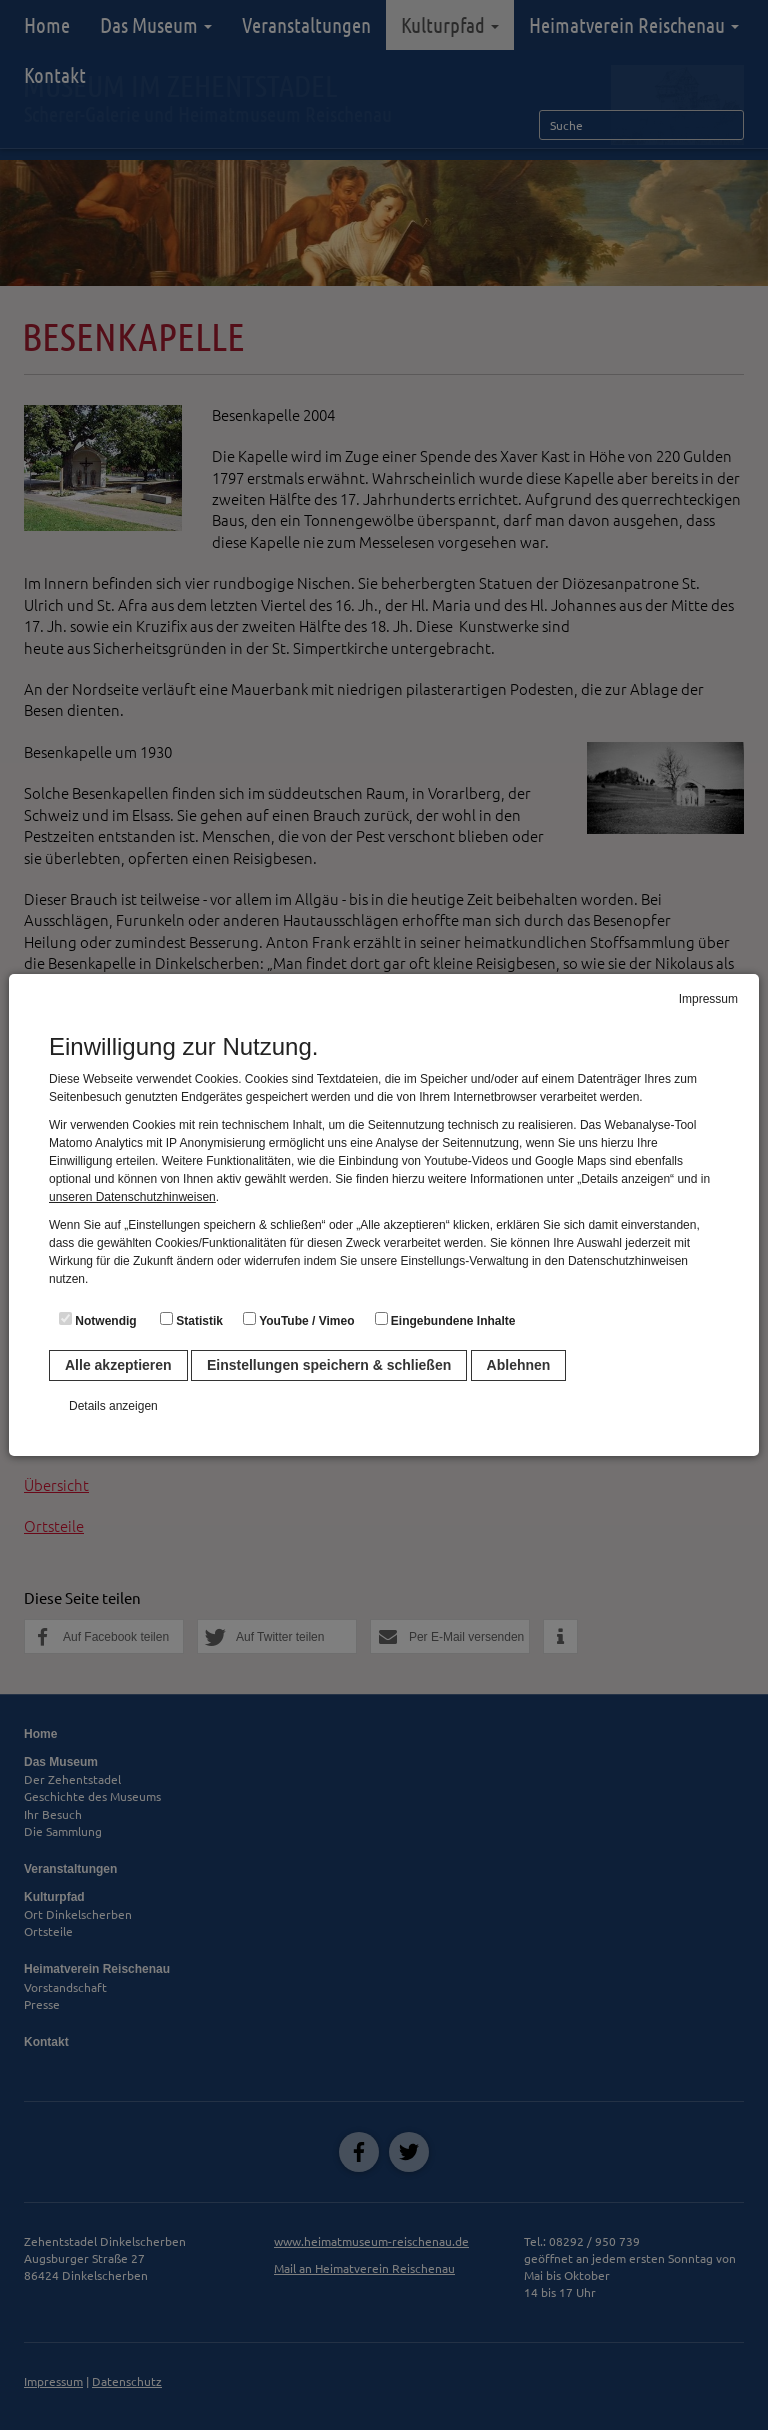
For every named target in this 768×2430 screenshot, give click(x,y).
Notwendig (98, 1320)
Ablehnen (519, 1365)
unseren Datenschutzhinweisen (132, 1197)
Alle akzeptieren (118, 1365)
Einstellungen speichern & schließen (329, 1365)
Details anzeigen (113, 1406)
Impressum (708, 999)
